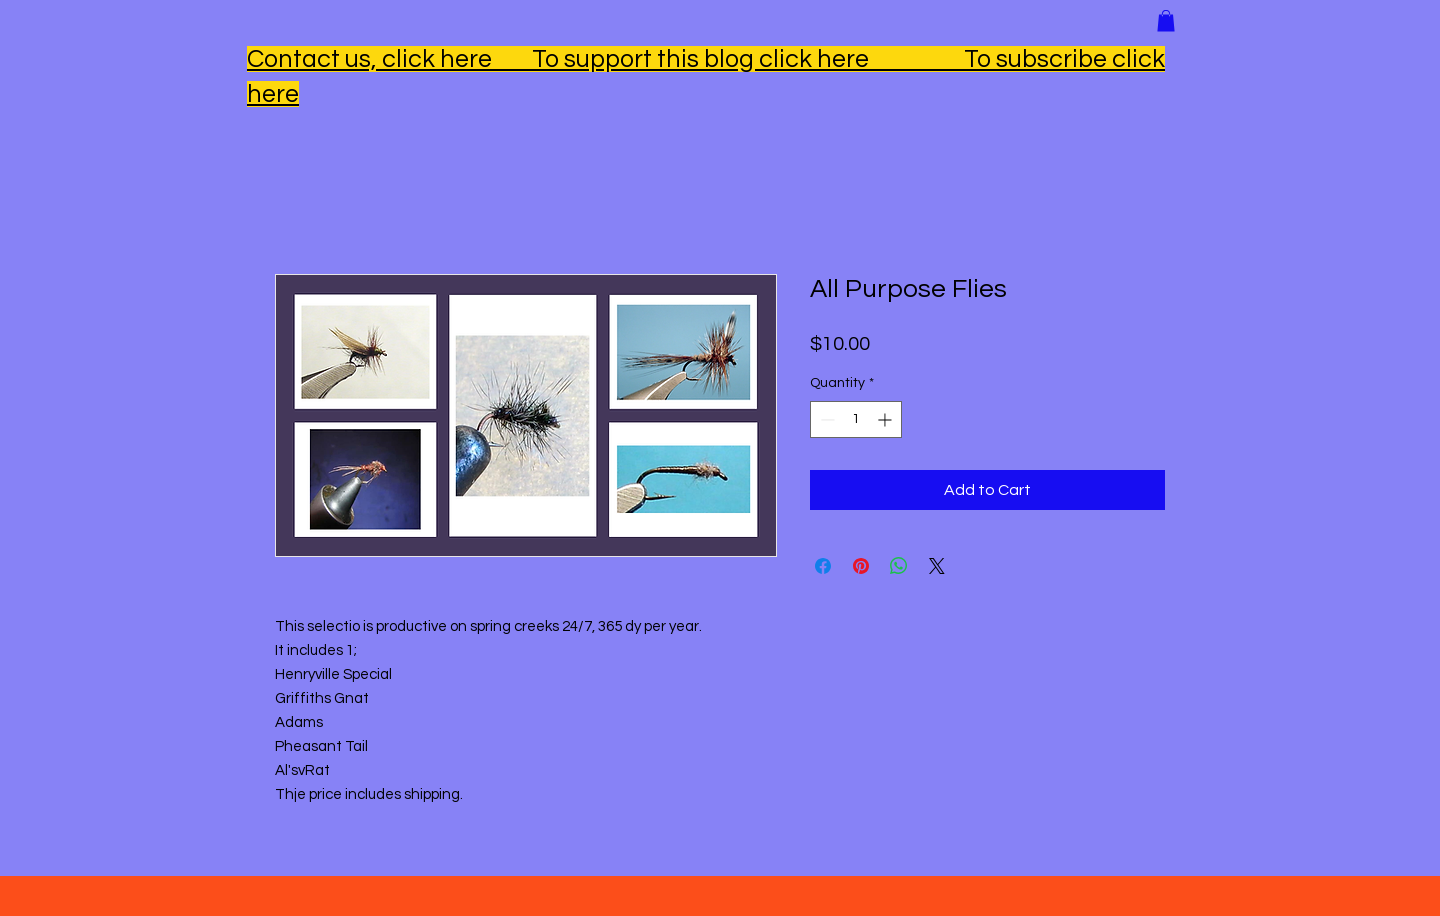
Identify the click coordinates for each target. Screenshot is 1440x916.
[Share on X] (937, 566)
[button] (1166, 21)
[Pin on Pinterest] (861, 566)
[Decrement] (825, 419)
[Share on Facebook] (823, 566)
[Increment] (886, 419)
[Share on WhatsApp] (899, 566)
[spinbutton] (856, 419)
